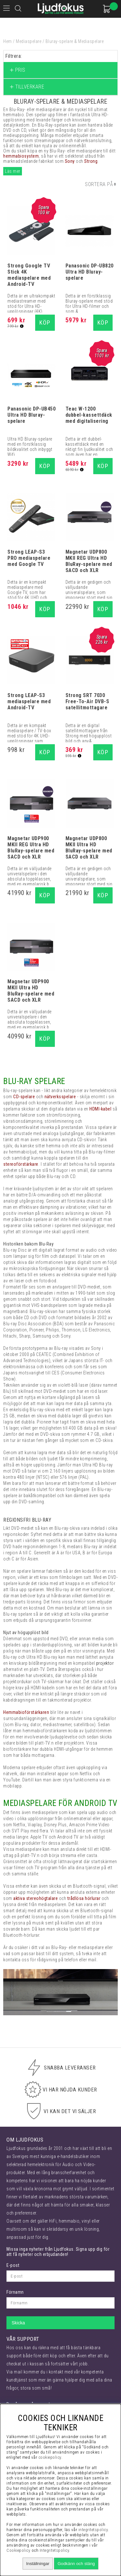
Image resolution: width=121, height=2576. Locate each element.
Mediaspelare (28, 41)
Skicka (18, 2322)
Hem (7, 41)
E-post (12, 2265)
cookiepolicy (49, 2457)
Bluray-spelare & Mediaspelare (74, 41)
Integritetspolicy (54, 2550)
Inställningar (37, 2563)
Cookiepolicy (18, 2550)
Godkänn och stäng (76, 2563)
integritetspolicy (93, 2529)
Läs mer (12, 171)
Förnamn (15, 2292)
